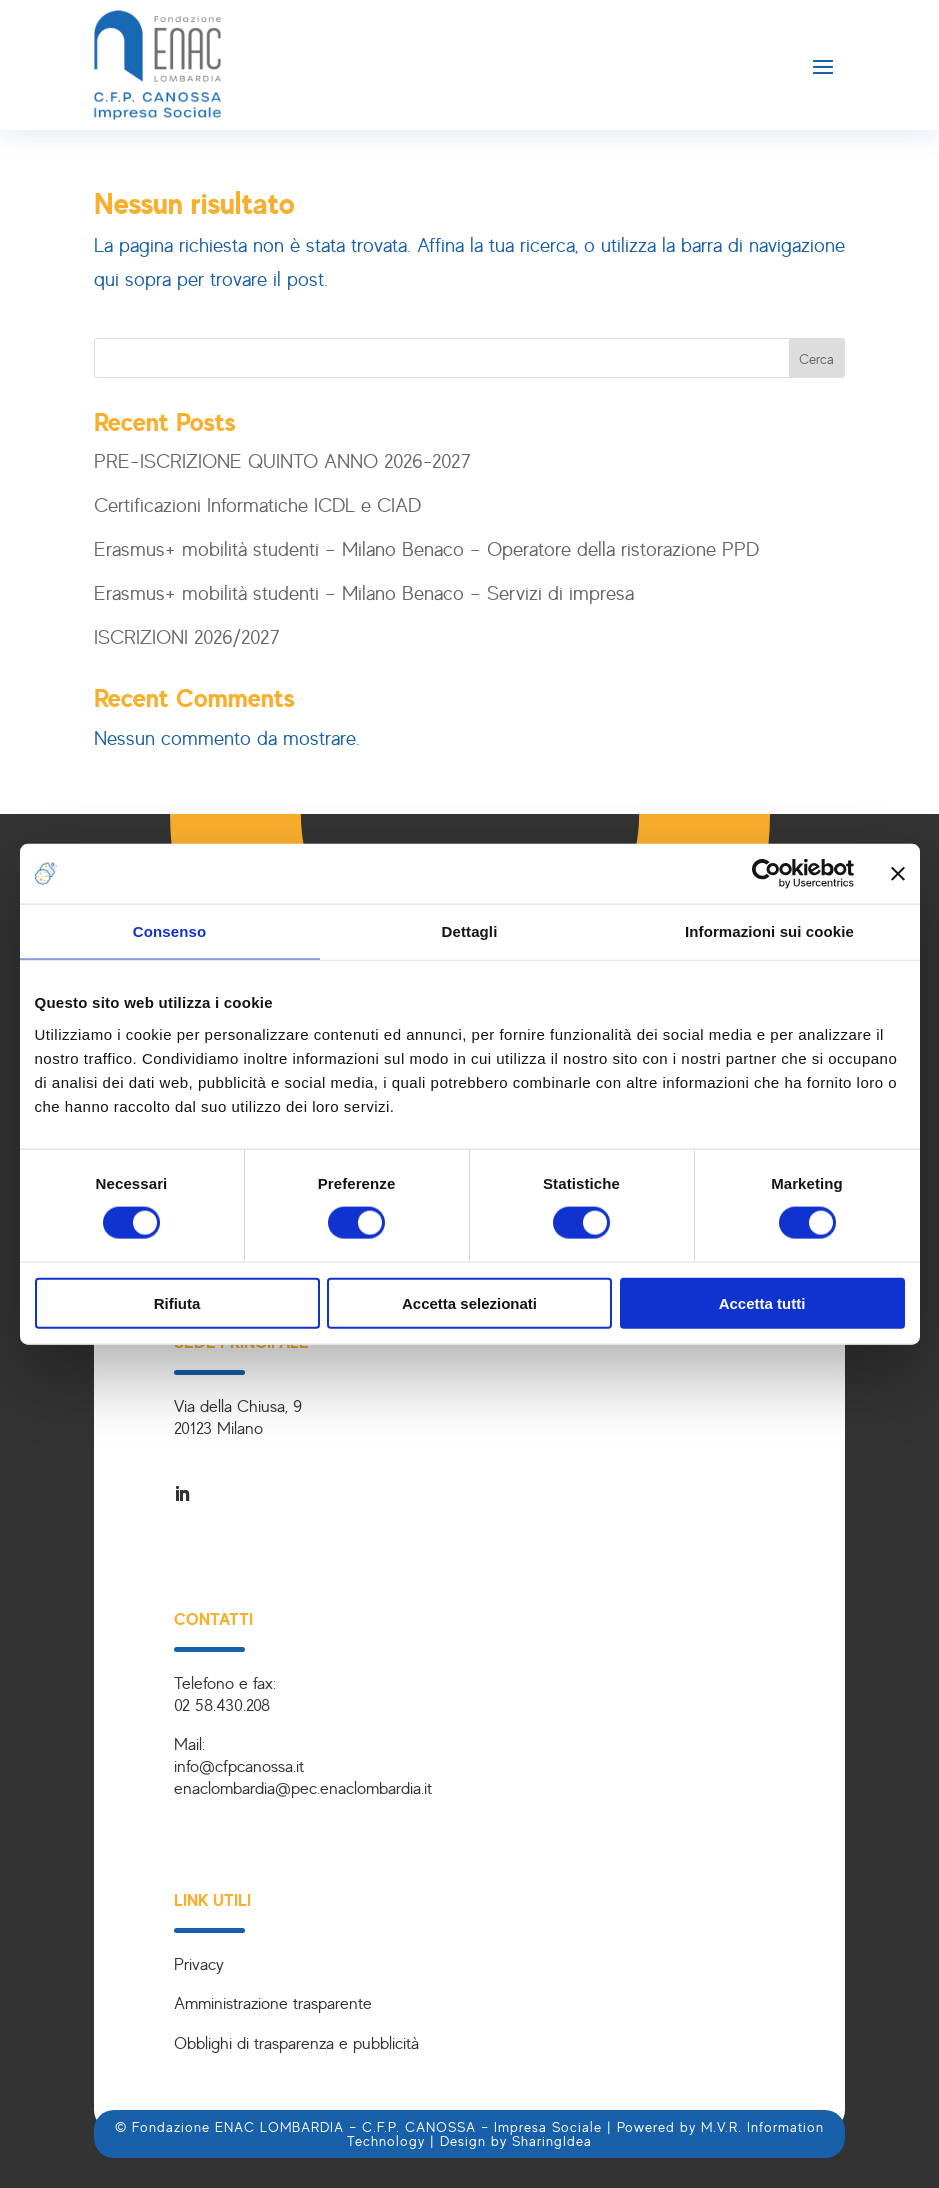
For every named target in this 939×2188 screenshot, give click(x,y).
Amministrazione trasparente (273, 2002)
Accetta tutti (762, 1302)
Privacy (199, 1963)
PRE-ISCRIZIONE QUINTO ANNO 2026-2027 (282, 460)
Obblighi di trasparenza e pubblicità (296, 2042)
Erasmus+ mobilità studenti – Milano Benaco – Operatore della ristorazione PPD (426, 548)
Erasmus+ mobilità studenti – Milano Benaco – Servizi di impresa (364, 592)
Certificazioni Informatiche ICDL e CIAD (257, 504)
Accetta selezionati (469, 1302)
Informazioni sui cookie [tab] (769, 931)
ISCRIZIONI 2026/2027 (187, 636)
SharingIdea (552, 2140)
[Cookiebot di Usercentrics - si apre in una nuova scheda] (766, 874)
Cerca (816, 358)
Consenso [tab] (169, 931)
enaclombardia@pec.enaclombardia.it (303, 1787)
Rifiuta (177, 1302)
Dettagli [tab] (470, 931)
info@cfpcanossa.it (239, 1765)
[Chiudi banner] (898, 874)
